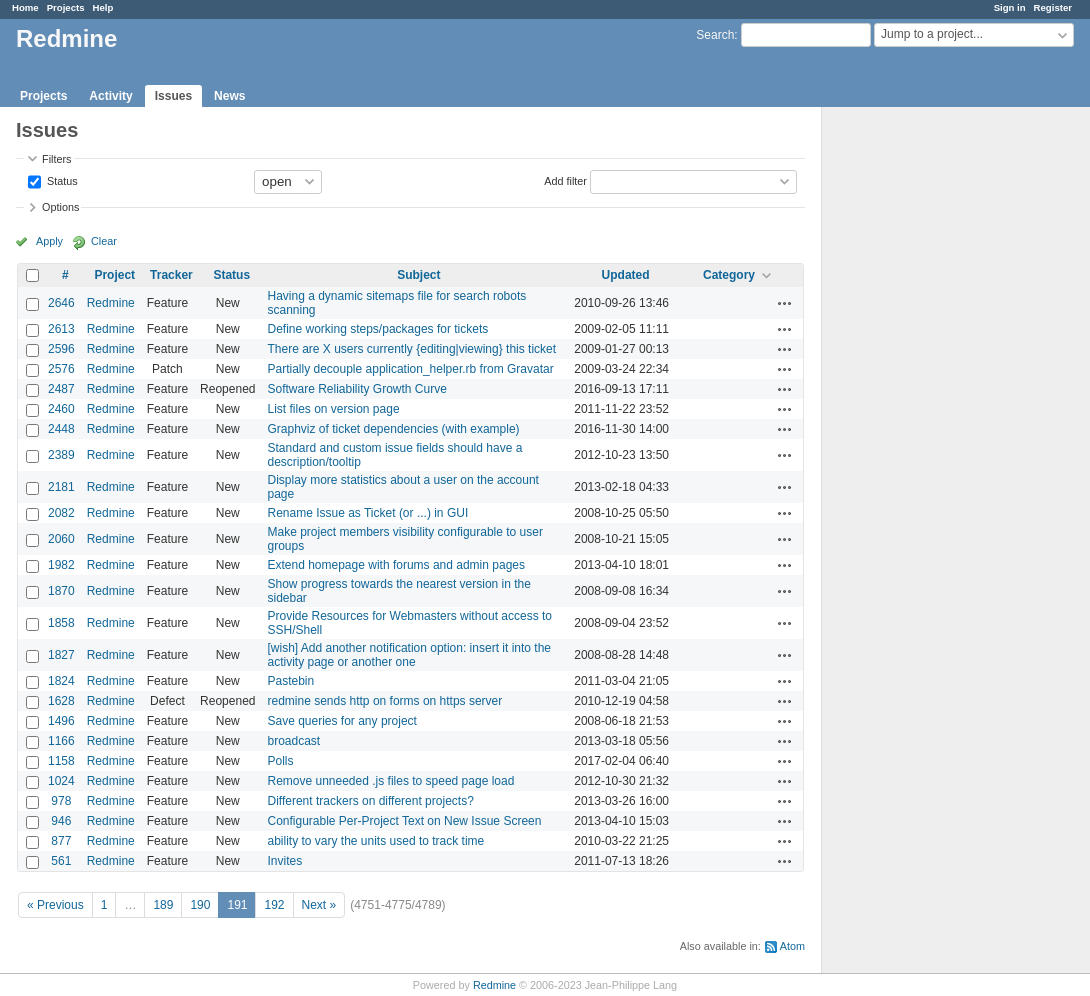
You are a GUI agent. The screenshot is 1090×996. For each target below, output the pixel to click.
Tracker (171, 275)
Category (729, 275)
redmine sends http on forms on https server (384, 701)
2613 (61, 329)
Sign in (1010, 7)
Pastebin (290, 681)
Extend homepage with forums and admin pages (396, 565)
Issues (173, 96)
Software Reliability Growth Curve (356, 389)
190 (200, 905)
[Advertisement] (922, 421)
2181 (61, 487)
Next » (319, 905)
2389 (61, 455)
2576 (61, 369)
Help (103, 7)
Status (61, 180)
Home (25, 7)
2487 (61, 389)
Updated (626, 275)
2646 (61, 303)
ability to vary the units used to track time (375, 841)
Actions (785, 303)
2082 (61, 513)
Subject (418, 275)
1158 (61, 761)
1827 (61, 655)
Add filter (565, 180)
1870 (61, 591)
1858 (61, 623)
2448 (61, 429)
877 (61, 841)
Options (60, 207)
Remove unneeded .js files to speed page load (390, 781)
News (229, 96)
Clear (104, 241)
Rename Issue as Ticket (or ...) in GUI (367, 513)
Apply (49, 241)
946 (61, 821)
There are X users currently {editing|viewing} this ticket (411, 349)
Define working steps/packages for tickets (377, 329)
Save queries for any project (341, 721)
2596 (61, 349)
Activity (110, 96)
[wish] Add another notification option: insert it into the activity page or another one (409, 655)
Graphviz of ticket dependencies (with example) (393, 429)
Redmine (111, 303)
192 (274, 905)
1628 (61, 701)
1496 (61, 721)
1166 (61, 741)
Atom (792, 946)
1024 (61, 781)
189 (163, 905)
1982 (61, 565)
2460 (61, 409)
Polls (280, 761)
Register (1053, 7)
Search (715, 35)
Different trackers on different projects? (370, 801)
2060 (61, 539)
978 (61, 801)
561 (61, 861)
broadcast (293, 741)
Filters (56, 159)
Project (114, 275)
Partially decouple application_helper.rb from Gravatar (410, 369)
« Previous (55, 905)
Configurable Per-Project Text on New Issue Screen (404, 821)
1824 (61, 681)
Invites (284, 861)
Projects (66, 7)
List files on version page (333, 409)
